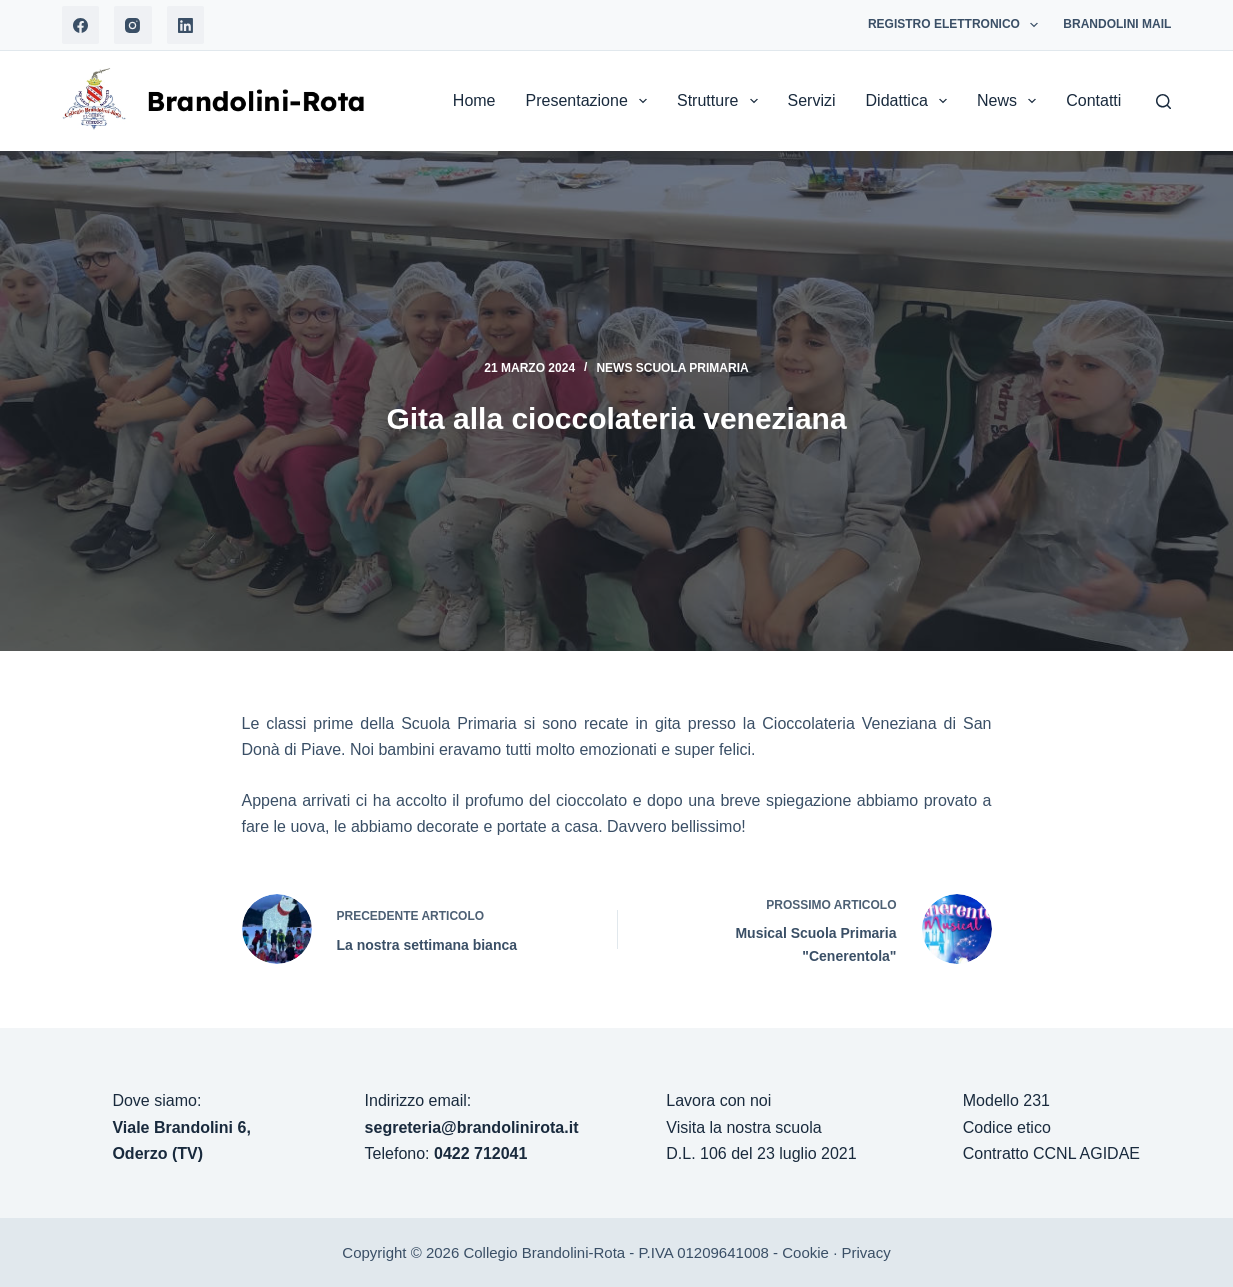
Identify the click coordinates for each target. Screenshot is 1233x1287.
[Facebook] (81, 25)
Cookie (805, 1252)
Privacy (865, 1252)
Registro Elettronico (957, 25)
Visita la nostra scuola (743, 1127)
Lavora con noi (718, 1100)
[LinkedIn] (186, 25)
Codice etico (1007, 1127)
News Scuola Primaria (672, 368)
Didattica (910, 101)
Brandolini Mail (1117, 24)
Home (474, 100)
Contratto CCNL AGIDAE (1051, 1153)
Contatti (1093, 100)
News (1010, 101)
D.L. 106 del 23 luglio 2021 (761, 1153)
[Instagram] (133, 25)
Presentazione (590, 101)
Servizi (812, 100)
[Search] (1163, 101)
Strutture (721, 101)
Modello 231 (1006, 1100)
